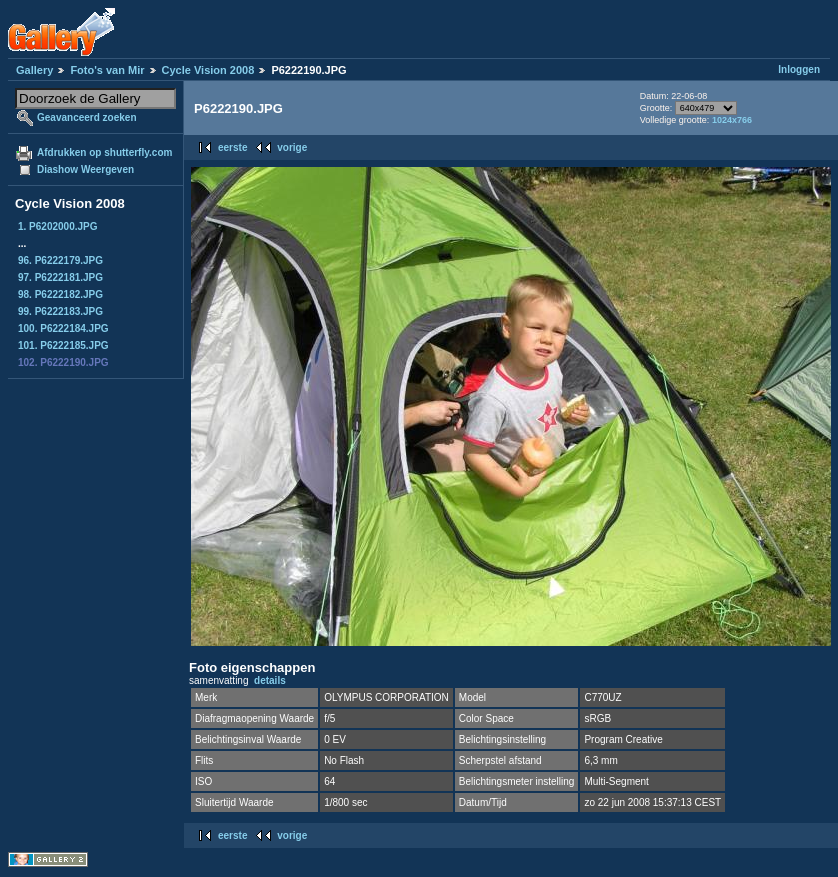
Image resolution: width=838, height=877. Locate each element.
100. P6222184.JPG (63, 328)
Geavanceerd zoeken (87, 117)
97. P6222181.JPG (60, 277)
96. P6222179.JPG (60, 260)
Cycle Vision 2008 (208, 70)
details (270, 680)
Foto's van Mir (107, 70)
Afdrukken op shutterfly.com (104, 152)
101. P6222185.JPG (63, 345)
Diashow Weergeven (85, 169)
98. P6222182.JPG (60, 294)
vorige (292, 147)
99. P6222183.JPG (60, 311)
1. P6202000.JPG (58, 226)
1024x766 (732, 120)
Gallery (34, 70)
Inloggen (799, 69)
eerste (232, 147)
